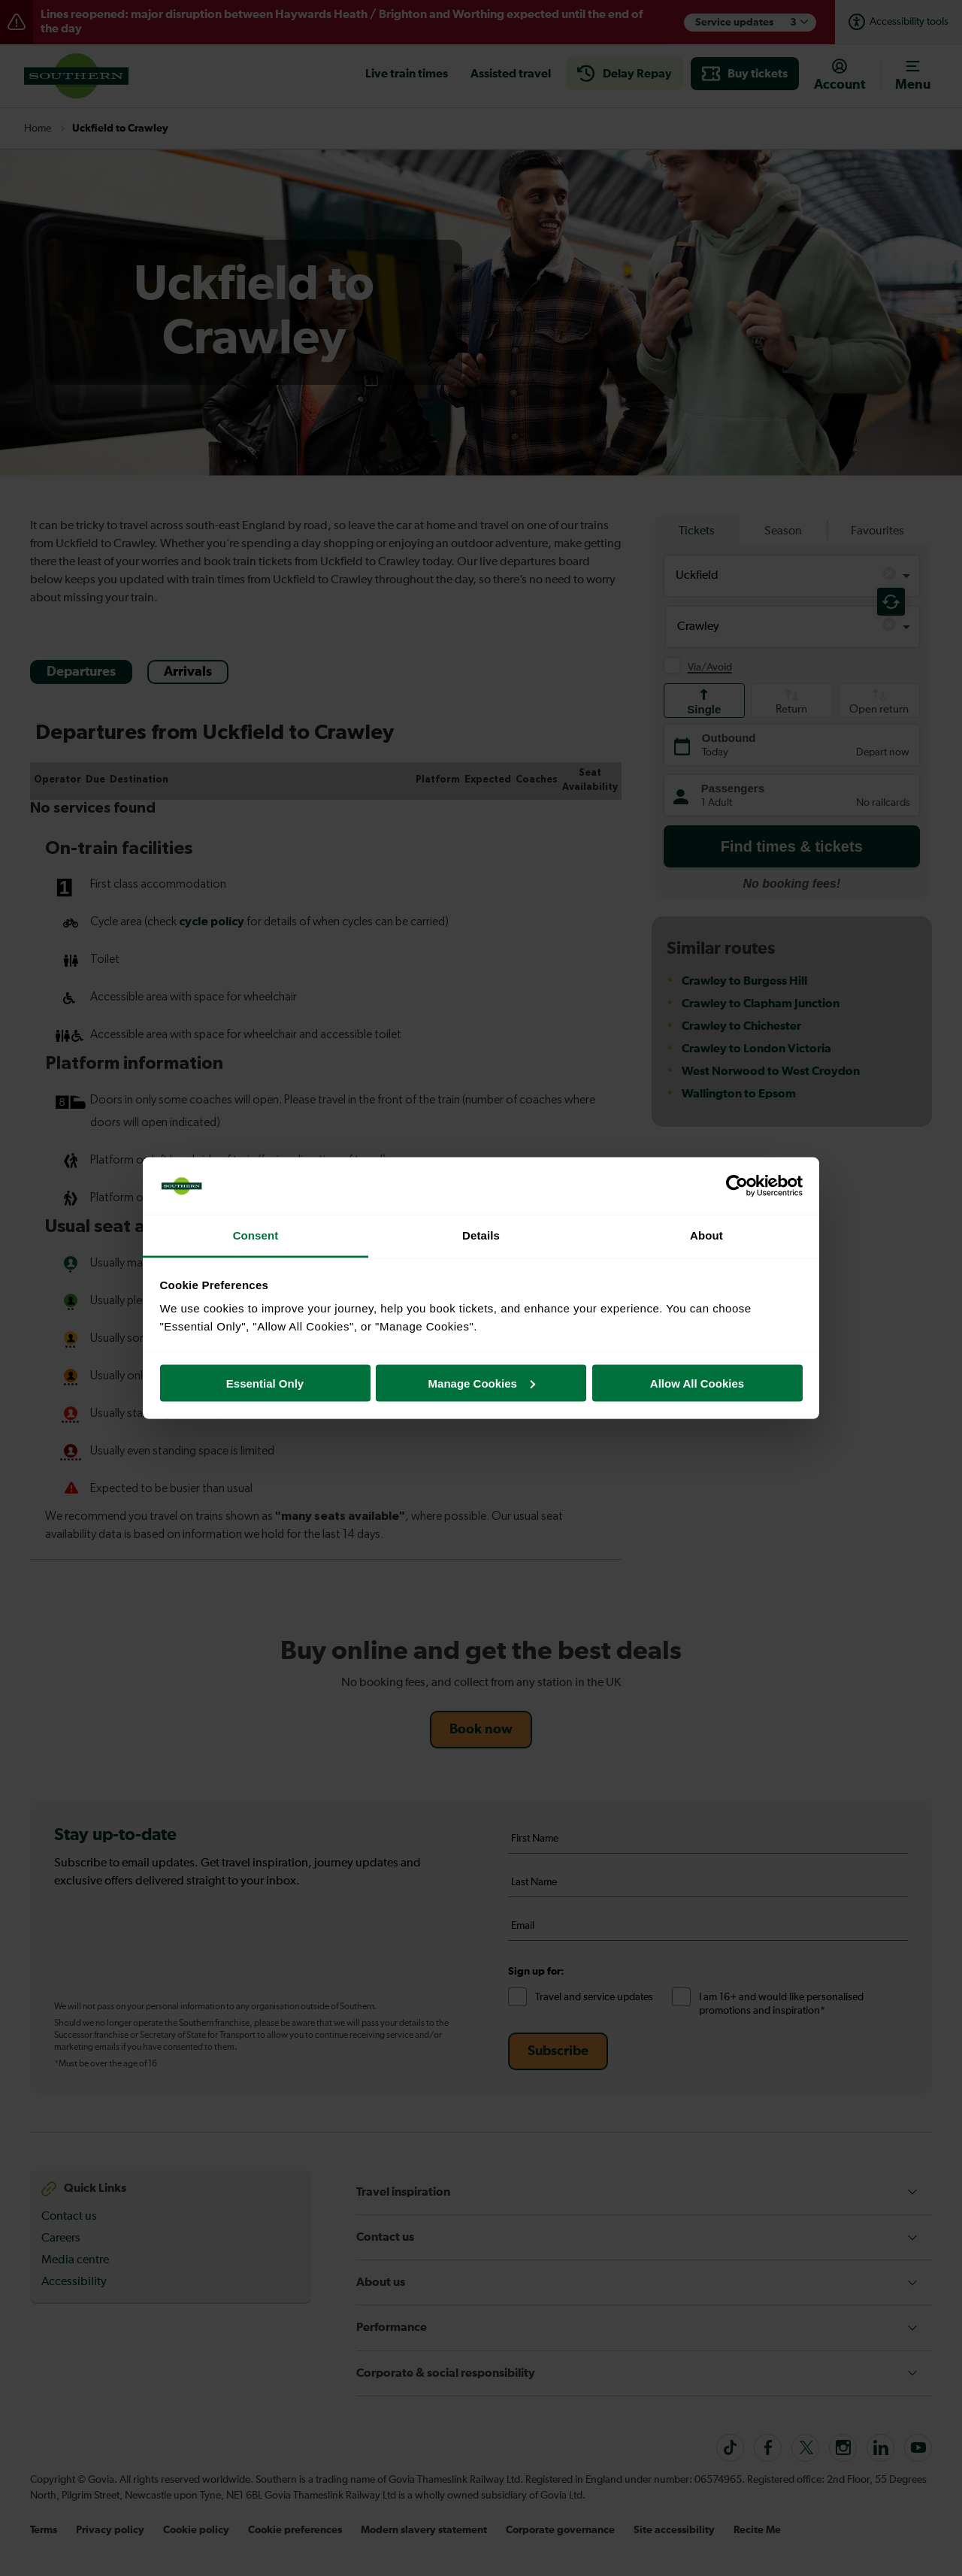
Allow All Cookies (697, 1382)
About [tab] (706, 1235)
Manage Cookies (481, 1382)
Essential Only (265, 1382)
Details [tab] (481, 1235)
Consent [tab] (256, 1235)
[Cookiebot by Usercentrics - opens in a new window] (737, 1186)
